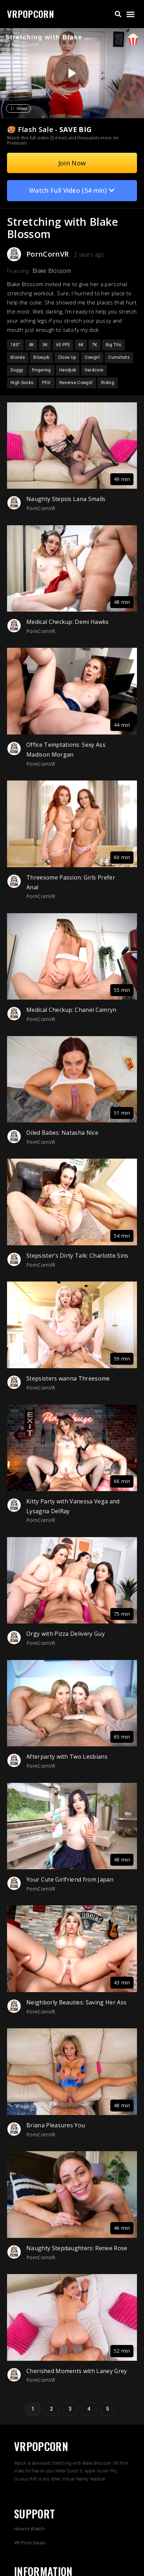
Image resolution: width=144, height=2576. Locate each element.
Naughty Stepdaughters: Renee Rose (76, 2248)
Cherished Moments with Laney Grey (76, 2371)
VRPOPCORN (30, 14)
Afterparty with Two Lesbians (66, 1756)
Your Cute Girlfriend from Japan (69, 1879)
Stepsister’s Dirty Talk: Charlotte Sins (77, 1255)
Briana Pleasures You (55, 2125)
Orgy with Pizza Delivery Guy (65, 1634)
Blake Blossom (51, 271)
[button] (118, 14)
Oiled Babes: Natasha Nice (62, 1133)
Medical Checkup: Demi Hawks (67, 622)
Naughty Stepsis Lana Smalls (66, 499)
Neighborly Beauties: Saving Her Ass (76, 2002)
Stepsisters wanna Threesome (68, 1378)
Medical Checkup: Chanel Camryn (71, 1010)
